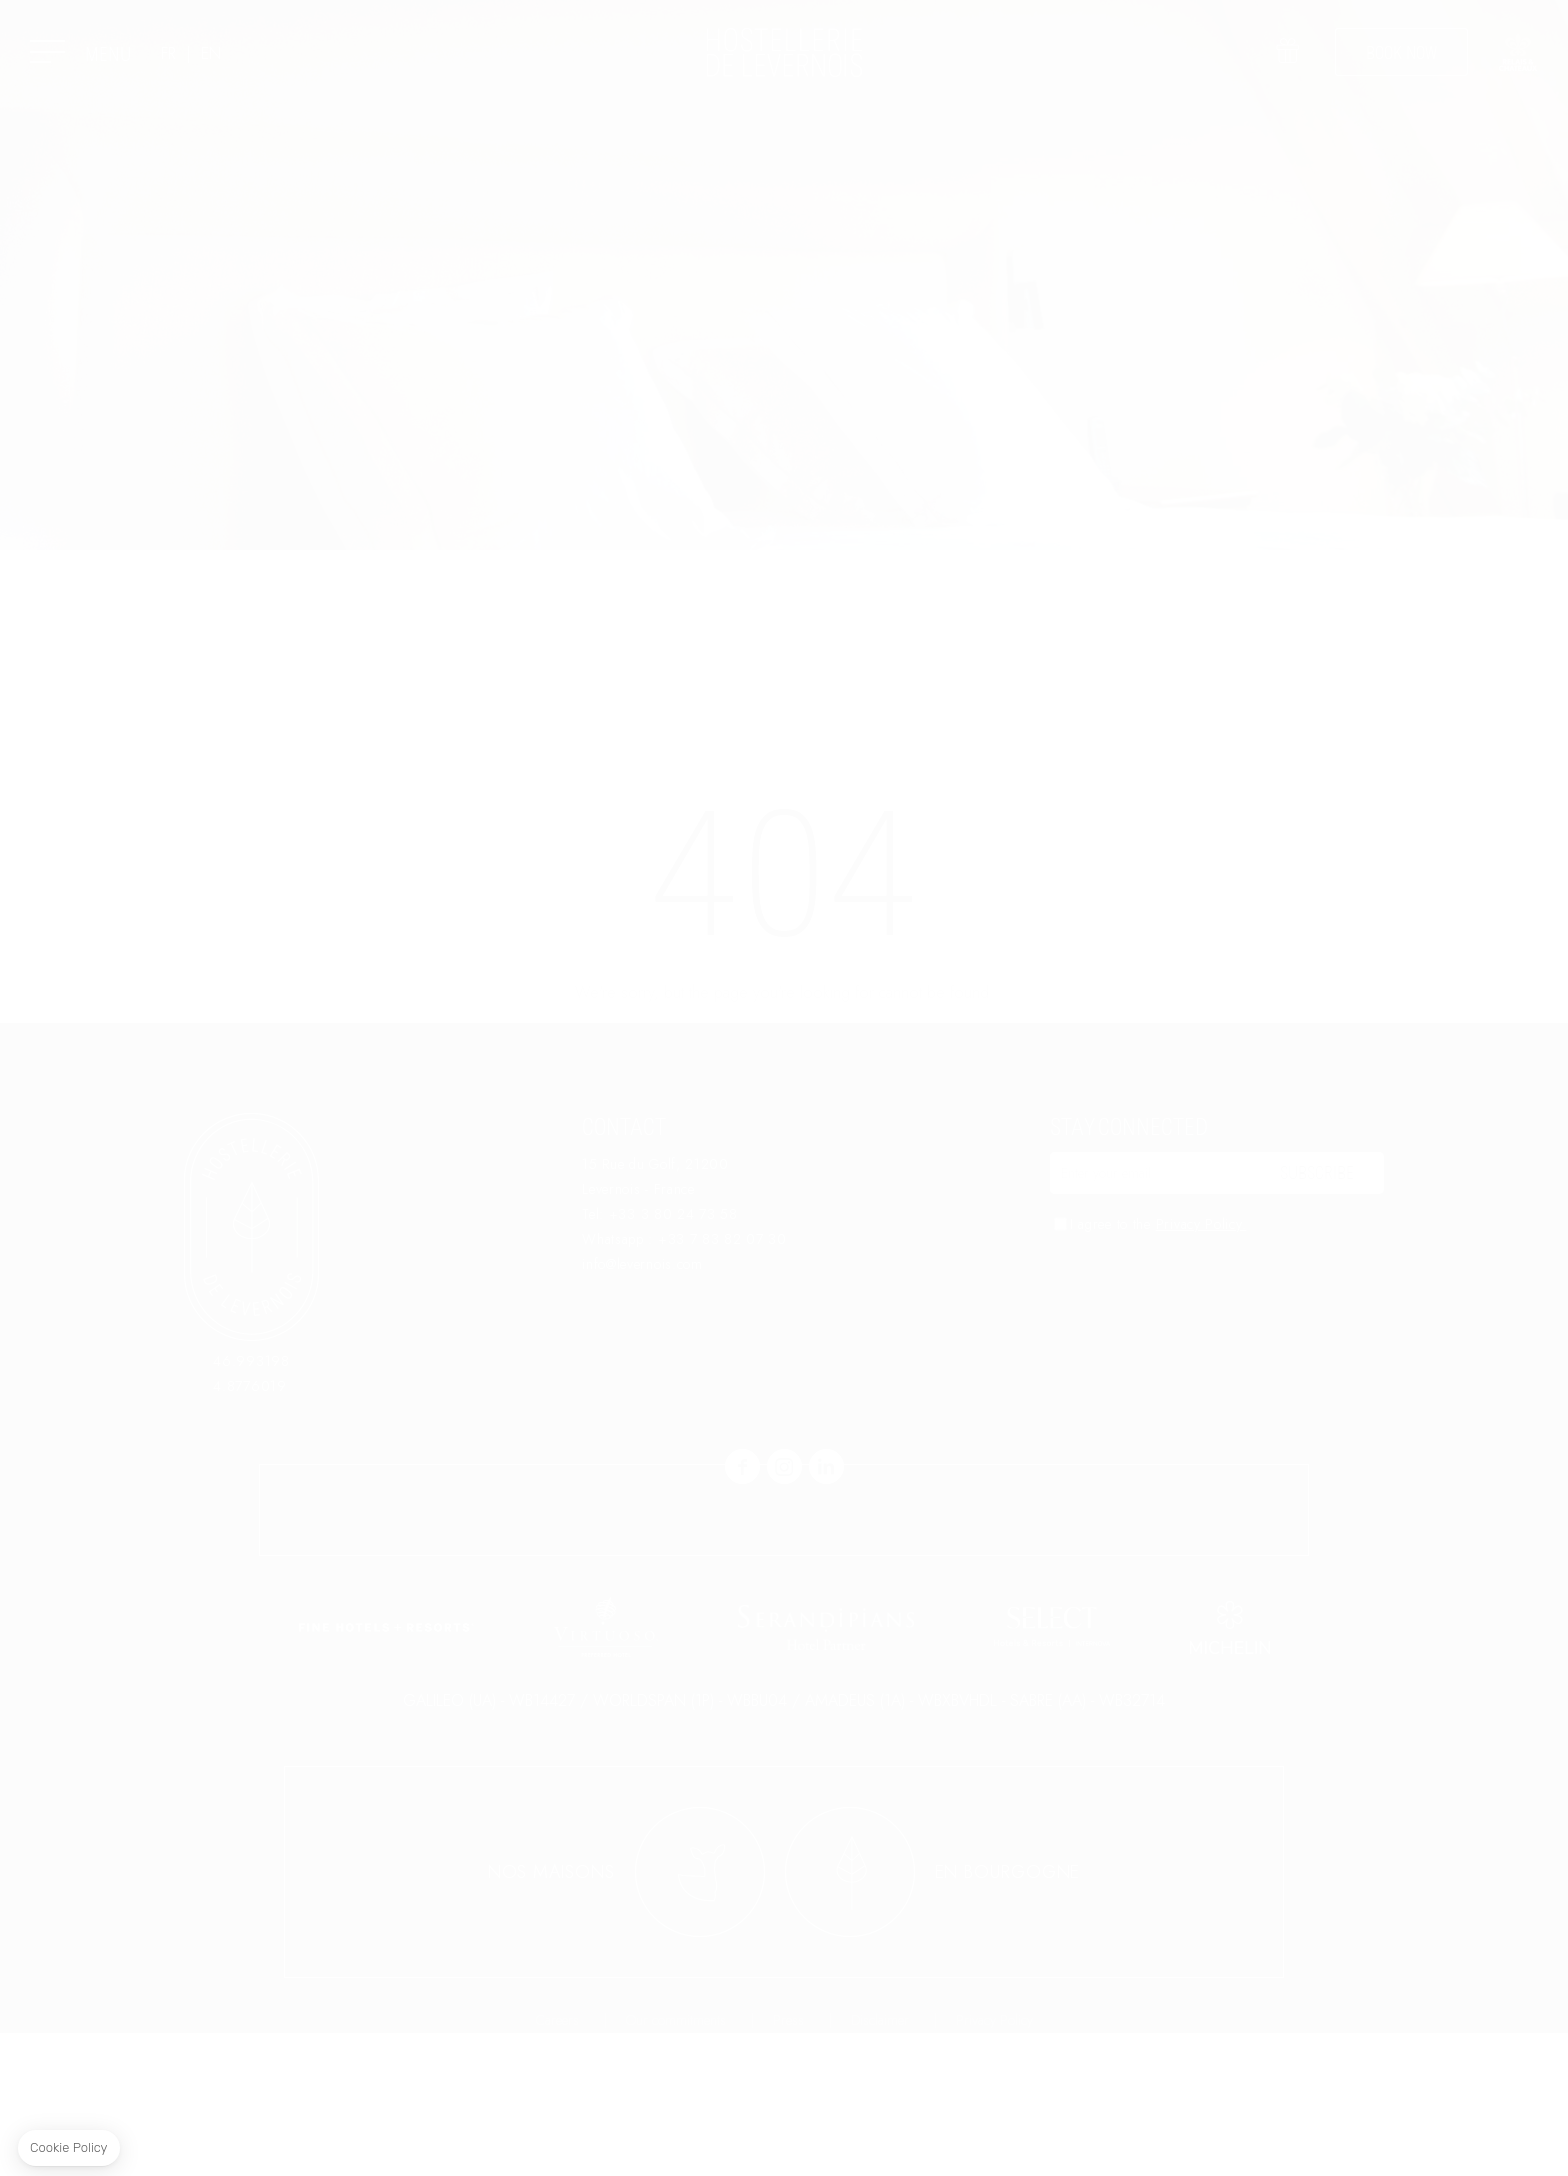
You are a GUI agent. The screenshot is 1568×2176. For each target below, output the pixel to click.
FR (168, 54)
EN (211, 54)
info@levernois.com (642, 1264)
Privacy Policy (994, 2163)
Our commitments (676, 2163)
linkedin (826, 1466)
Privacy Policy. (1201, 1224)
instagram (784, 1466)
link (1518, 52)
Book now (1401, 52)
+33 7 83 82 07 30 (722, 1239)
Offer (1286, 65)
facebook (742, 1466)
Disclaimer (880, 2163)
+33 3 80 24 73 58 (673, 1214)
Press (788, 2163)
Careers (557, 2163)
